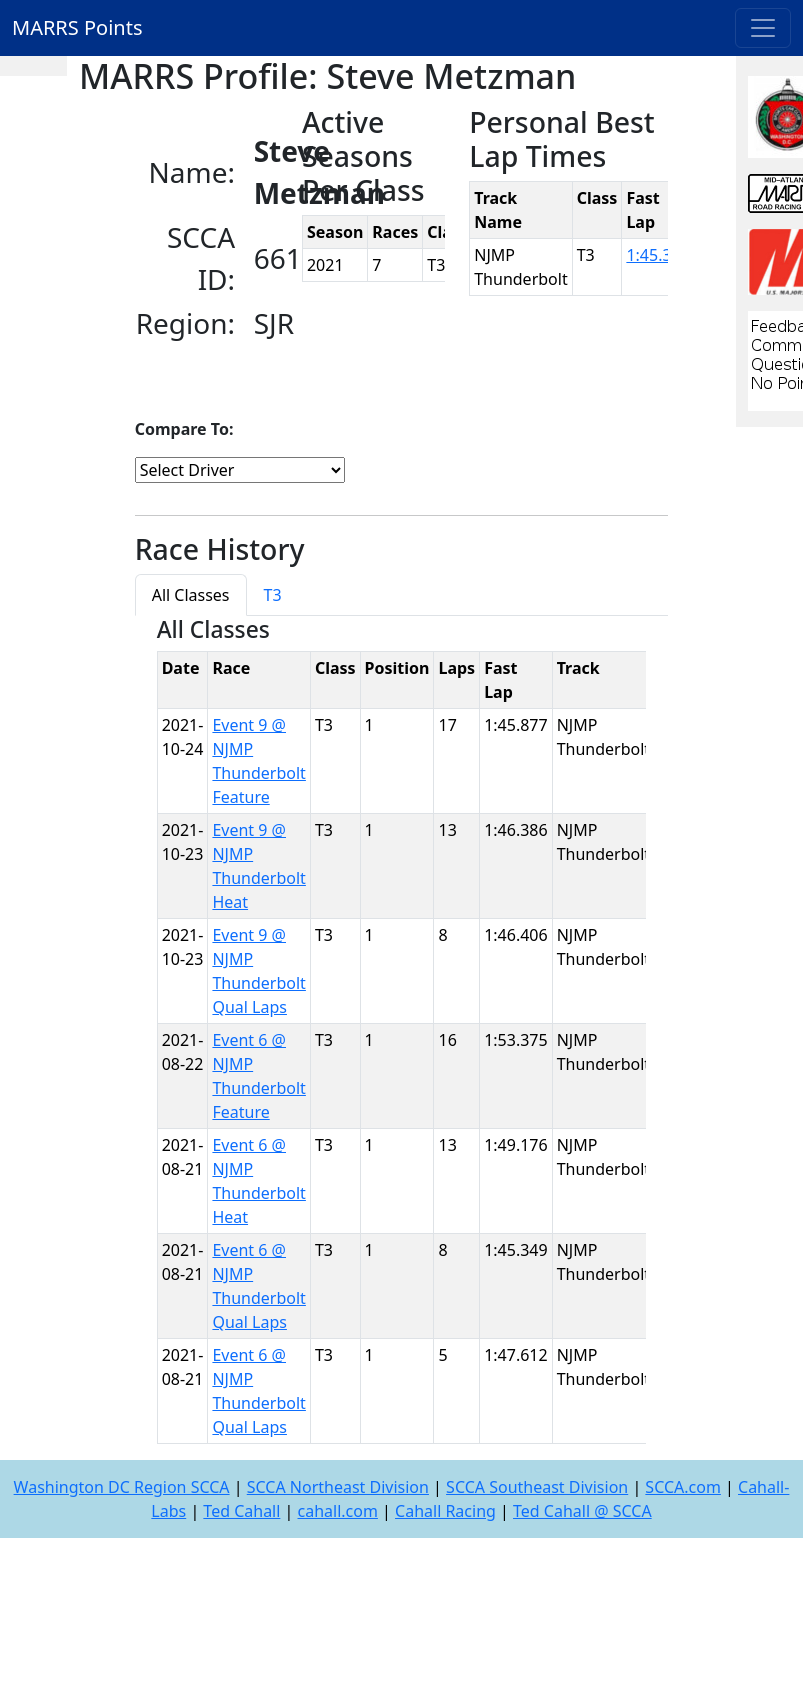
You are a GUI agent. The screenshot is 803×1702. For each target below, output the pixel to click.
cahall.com (338, 1511)
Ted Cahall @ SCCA (582, 1511)
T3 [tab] (273, 595)
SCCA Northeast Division (338, 1487)
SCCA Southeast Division (537, 1487)
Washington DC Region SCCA (122, 1487)
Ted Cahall (241, 1511)
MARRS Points (77, 27)
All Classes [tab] (191, 595)
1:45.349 (658, 255)
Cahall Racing (445, 1511)
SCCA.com (683, 1487)
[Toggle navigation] (763, 28)
